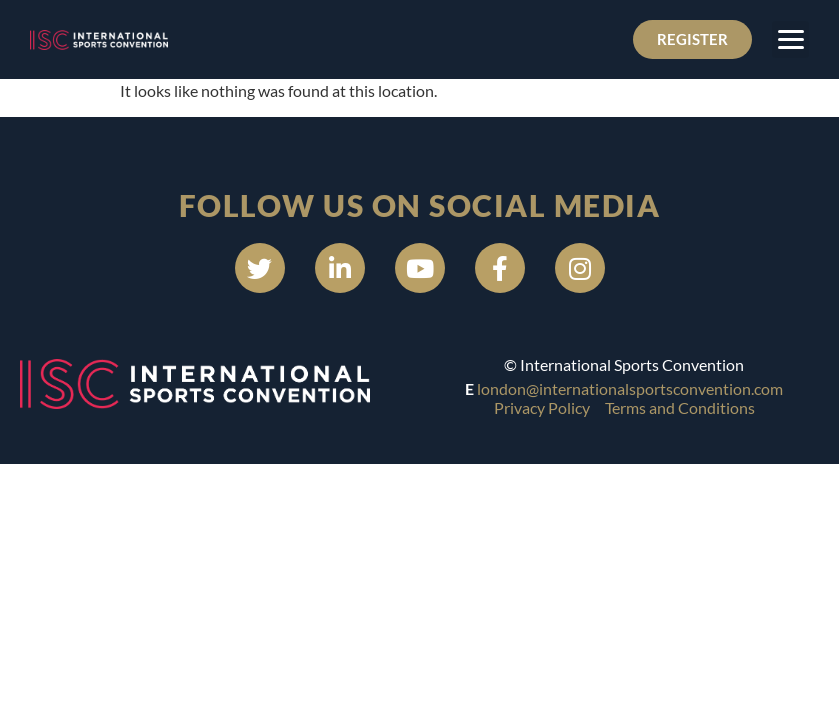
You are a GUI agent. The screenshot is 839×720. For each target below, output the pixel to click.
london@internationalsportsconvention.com (630, 388)
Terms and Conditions (680, 407)
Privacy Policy (542, 407)
